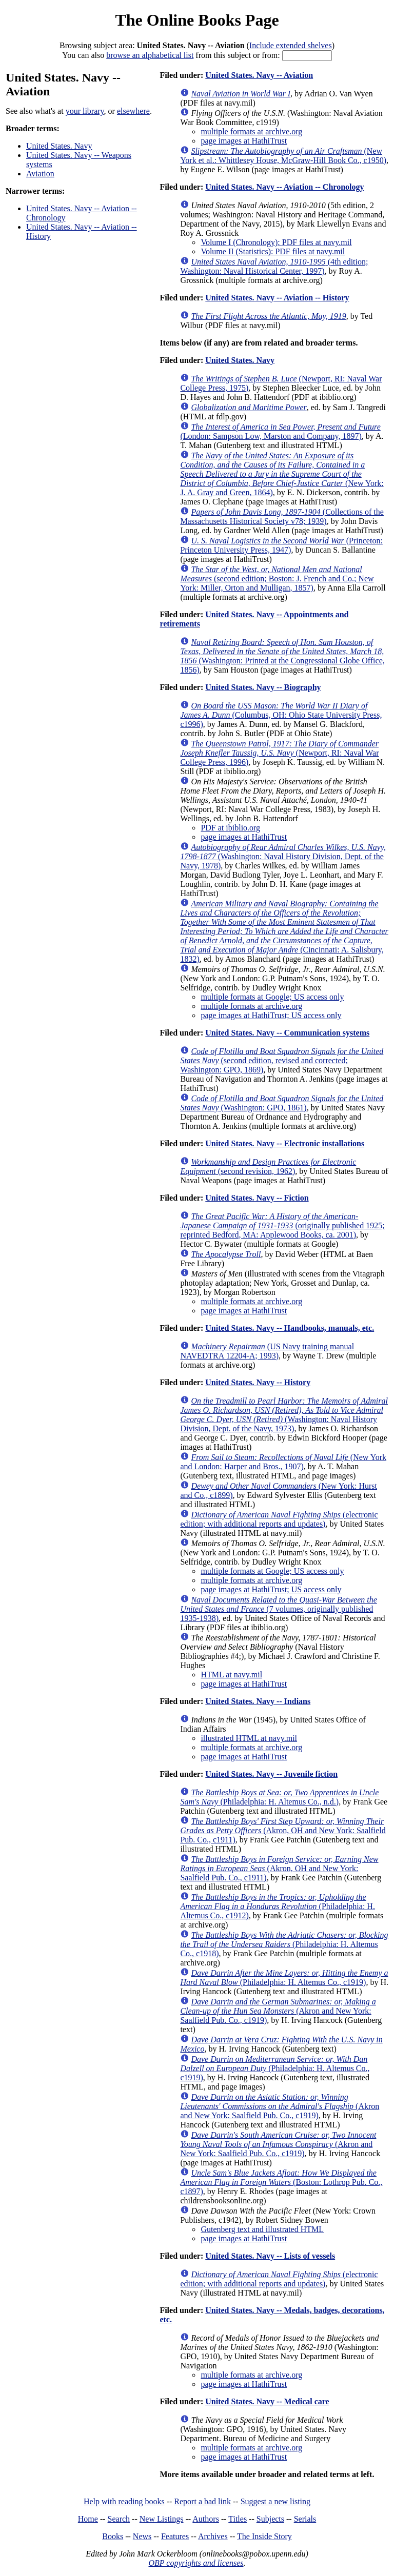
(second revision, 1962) (268, 1166)
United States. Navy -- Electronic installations (284, 1143)
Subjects (270, 2518)
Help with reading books (124, 2501)
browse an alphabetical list (149, 55)
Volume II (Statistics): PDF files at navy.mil (273, 251)
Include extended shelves (290, 45)
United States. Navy (59, 145)
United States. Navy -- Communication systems (287, 1032)
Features (175, 2536)
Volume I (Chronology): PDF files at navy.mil (276, 242)
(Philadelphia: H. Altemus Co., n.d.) (279, 1797)
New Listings (162, 2518)
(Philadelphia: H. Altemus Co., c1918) (284, 1944)
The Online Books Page (197, 20)
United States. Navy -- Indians (257, 1701)
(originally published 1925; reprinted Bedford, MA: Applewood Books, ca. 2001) (282, 1225)
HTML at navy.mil (231, 1674)
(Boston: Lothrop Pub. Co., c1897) (281, 2182)
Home (88, 2518)
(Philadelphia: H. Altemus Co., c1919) (284, 1977)
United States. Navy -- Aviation (259, 75)
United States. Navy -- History (257, 1382)
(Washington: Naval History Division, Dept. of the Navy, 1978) (283, 856)
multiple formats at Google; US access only (272, 996)
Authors (205, 2518)
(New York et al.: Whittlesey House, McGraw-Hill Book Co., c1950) (283, 156)
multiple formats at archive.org (251, 131)
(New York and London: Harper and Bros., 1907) (283, 1462)
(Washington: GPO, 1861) (281, 1103)
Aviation (40, 173)
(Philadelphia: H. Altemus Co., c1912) (277, 1906)
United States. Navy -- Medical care (267, 2401)
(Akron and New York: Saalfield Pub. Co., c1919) (278, 2010)
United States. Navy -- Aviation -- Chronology (284, 186)
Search (119, 2518)
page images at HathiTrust (244, 140)
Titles (237, 2518)
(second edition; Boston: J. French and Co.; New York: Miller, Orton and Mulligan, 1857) (276, 578)
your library (85, 111)
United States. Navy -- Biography (263, 687)
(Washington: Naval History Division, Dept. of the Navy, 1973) (284, 1414)
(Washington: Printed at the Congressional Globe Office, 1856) (282, 656)
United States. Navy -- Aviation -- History (277, 297)
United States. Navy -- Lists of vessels (270, 2256)
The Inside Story (264, 2536)
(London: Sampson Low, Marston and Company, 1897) (280, 431)
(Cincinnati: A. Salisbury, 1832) (284, 931)
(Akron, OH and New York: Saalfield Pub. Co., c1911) (282, 1830)
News (142, 2536)
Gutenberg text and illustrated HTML (262, 2229)
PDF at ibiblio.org (230, 827)
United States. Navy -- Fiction (256, 1197)
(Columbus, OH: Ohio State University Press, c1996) (281, 714)
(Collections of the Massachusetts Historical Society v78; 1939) (282, 516)
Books (112, 2536)
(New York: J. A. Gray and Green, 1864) (281, 474)
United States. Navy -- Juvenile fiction (271, 1774)
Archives (213, 2536)
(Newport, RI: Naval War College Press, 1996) (279, 752)
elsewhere (133, 111)
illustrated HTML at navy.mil (249, 1738)
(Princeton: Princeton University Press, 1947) (281, 545)
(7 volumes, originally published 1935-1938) (278, 1608)
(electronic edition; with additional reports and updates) (279, 1519)
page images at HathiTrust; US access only (271, 1015)
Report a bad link (202, 2501)
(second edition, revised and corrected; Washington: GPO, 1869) (281, 1060)
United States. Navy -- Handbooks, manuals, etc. (289, 1328)
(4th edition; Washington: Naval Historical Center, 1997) (274, 266)
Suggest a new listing (275, 2501)
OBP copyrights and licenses (195, 2563)
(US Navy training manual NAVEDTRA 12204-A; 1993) (267, 1351)
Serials (305, 2518)
